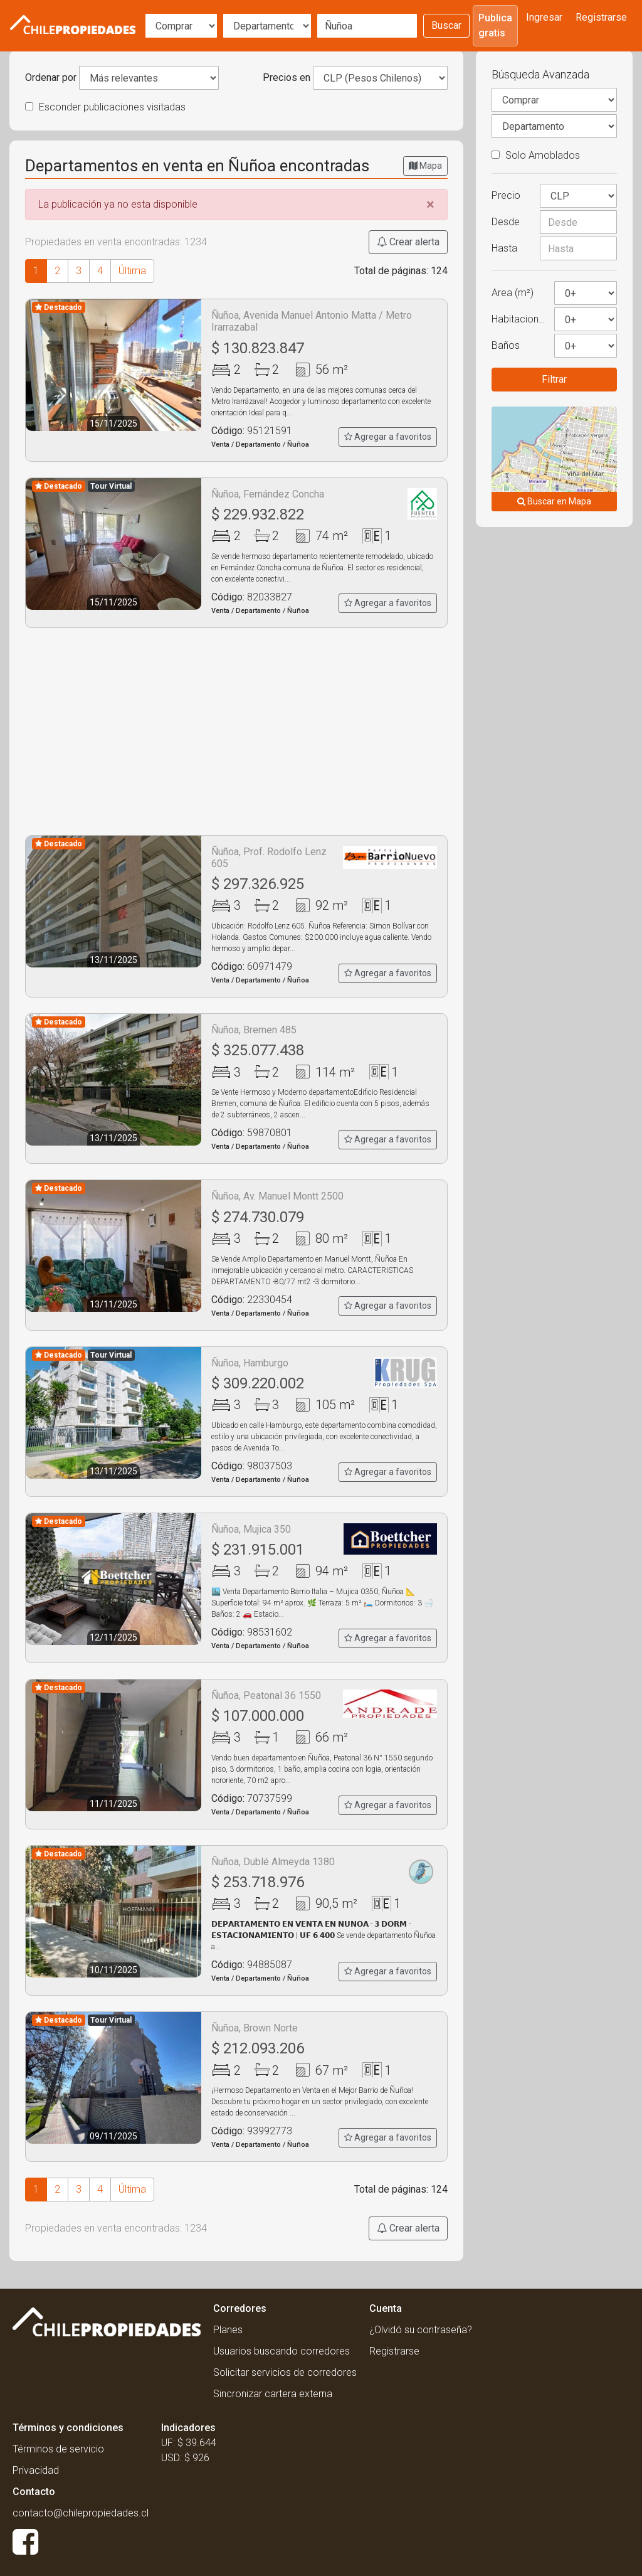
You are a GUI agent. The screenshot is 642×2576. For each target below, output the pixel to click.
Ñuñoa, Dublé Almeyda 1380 (273, 1862)
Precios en (286, 77)
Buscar (446, 25)
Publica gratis (495, 25)
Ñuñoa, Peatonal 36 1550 (266, 1695)
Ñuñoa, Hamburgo (249, 1363)
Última (132, 271)
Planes (228, 2330)
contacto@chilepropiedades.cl (81, 2513)
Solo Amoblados (536, 155)
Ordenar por (50, 77)
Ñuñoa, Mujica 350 (251, 1529)
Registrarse (601, 17)
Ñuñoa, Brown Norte (254, 2028)
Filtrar (554, 379)
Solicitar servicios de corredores (285, 2372)
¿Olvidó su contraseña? (420, 2330)
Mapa (425, 166)
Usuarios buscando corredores (281, 2351)
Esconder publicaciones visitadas (105, 107)
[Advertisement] (236, 731)
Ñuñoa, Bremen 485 (254, 1030)
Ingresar (544, 17)
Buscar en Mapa (554, 501)
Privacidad (36, 2470)
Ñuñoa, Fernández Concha (267, 494)
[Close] (430, 204)
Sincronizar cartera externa (272, 2394)
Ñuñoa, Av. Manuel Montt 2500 (277, 1196)
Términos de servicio (58, 2449)
